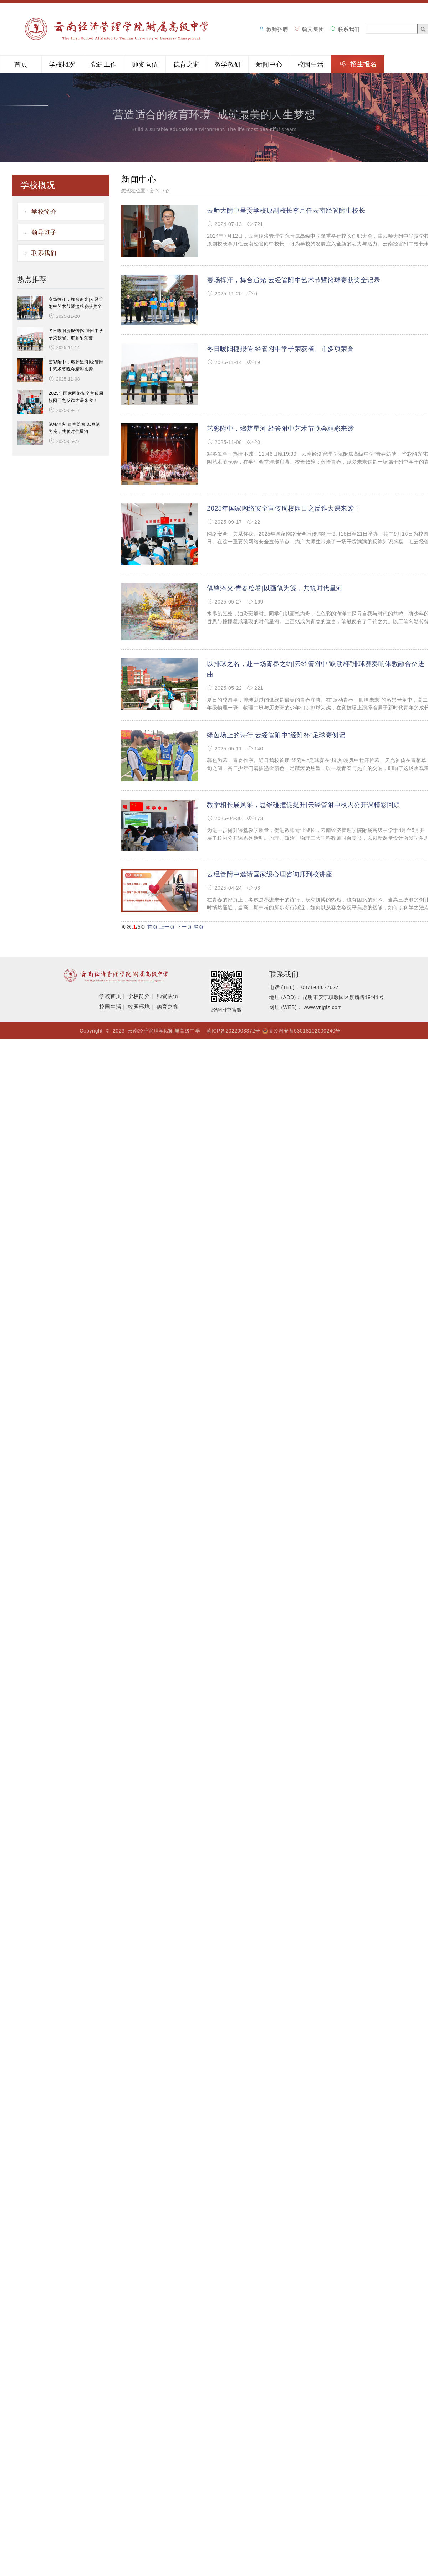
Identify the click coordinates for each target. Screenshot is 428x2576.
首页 (20, 64)
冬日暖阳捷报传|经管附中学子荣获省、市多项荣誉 (280, 348)
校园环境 (139, 1007)
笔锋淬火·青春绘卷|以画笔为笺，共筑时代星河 (275, 588)
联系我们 (349, 29)
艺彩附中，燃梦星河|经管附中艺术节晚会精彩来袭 (280, 428)
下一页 (184, 927)
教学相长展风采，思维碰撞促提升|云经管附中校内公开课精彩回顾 (303, 804)
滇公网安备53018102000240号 (304, 1031)
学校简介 (43, 211)
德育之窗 (186, 64)
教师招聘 (277, 29)
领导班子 (43, 232)
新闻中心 (269, 64)
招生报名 (363, 64)
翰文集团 (313, 29)
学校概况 (62, 64)
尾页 (198, 927)
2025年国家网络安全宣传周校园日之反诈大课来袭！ (283, 508)
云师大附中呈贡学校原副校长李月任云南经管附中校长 (286, 210)
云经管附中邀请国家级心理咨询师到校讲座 (269, 874)
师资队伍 (145, 64)
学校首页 (110, 996)
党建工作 (104, 64)
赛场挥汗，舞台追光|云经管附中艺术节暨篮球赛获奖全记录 (293, 280)
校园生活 (310, 64)
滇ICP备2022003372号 (233, 1031)
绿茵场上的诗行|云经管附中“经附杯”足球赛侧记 (276, 735)
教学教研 (228, 64)
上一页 (167, 927)
